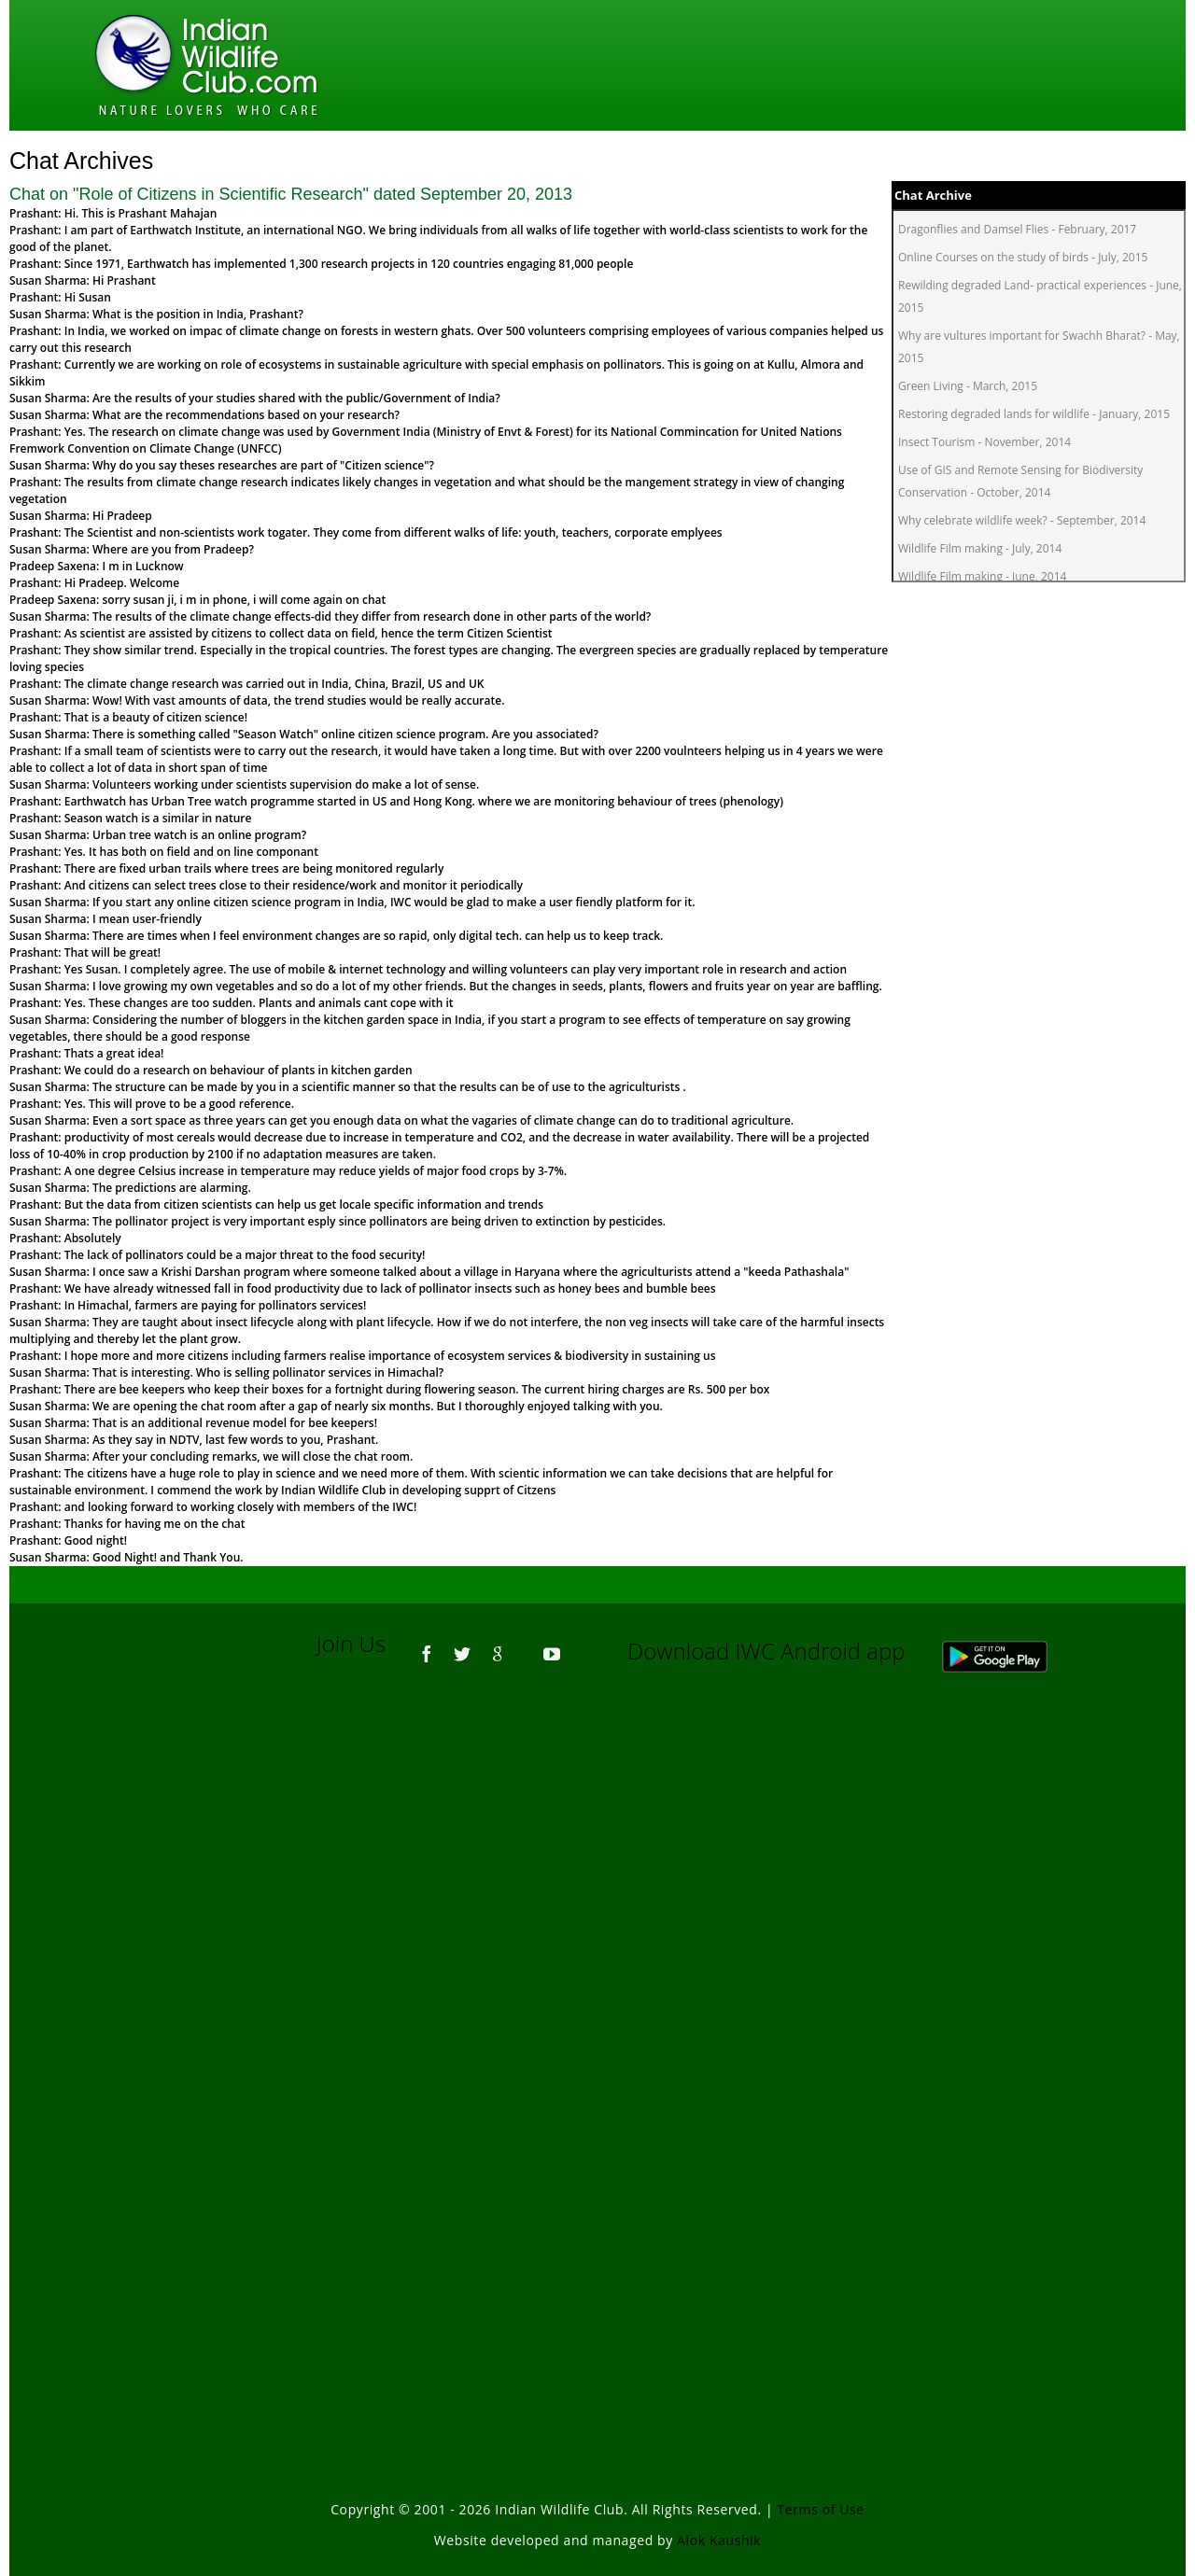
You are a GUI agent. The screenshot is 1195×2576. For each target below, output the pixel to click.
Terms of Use (821, 2509)
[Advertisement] (597, 1939)
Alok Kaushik (719, 2540)
